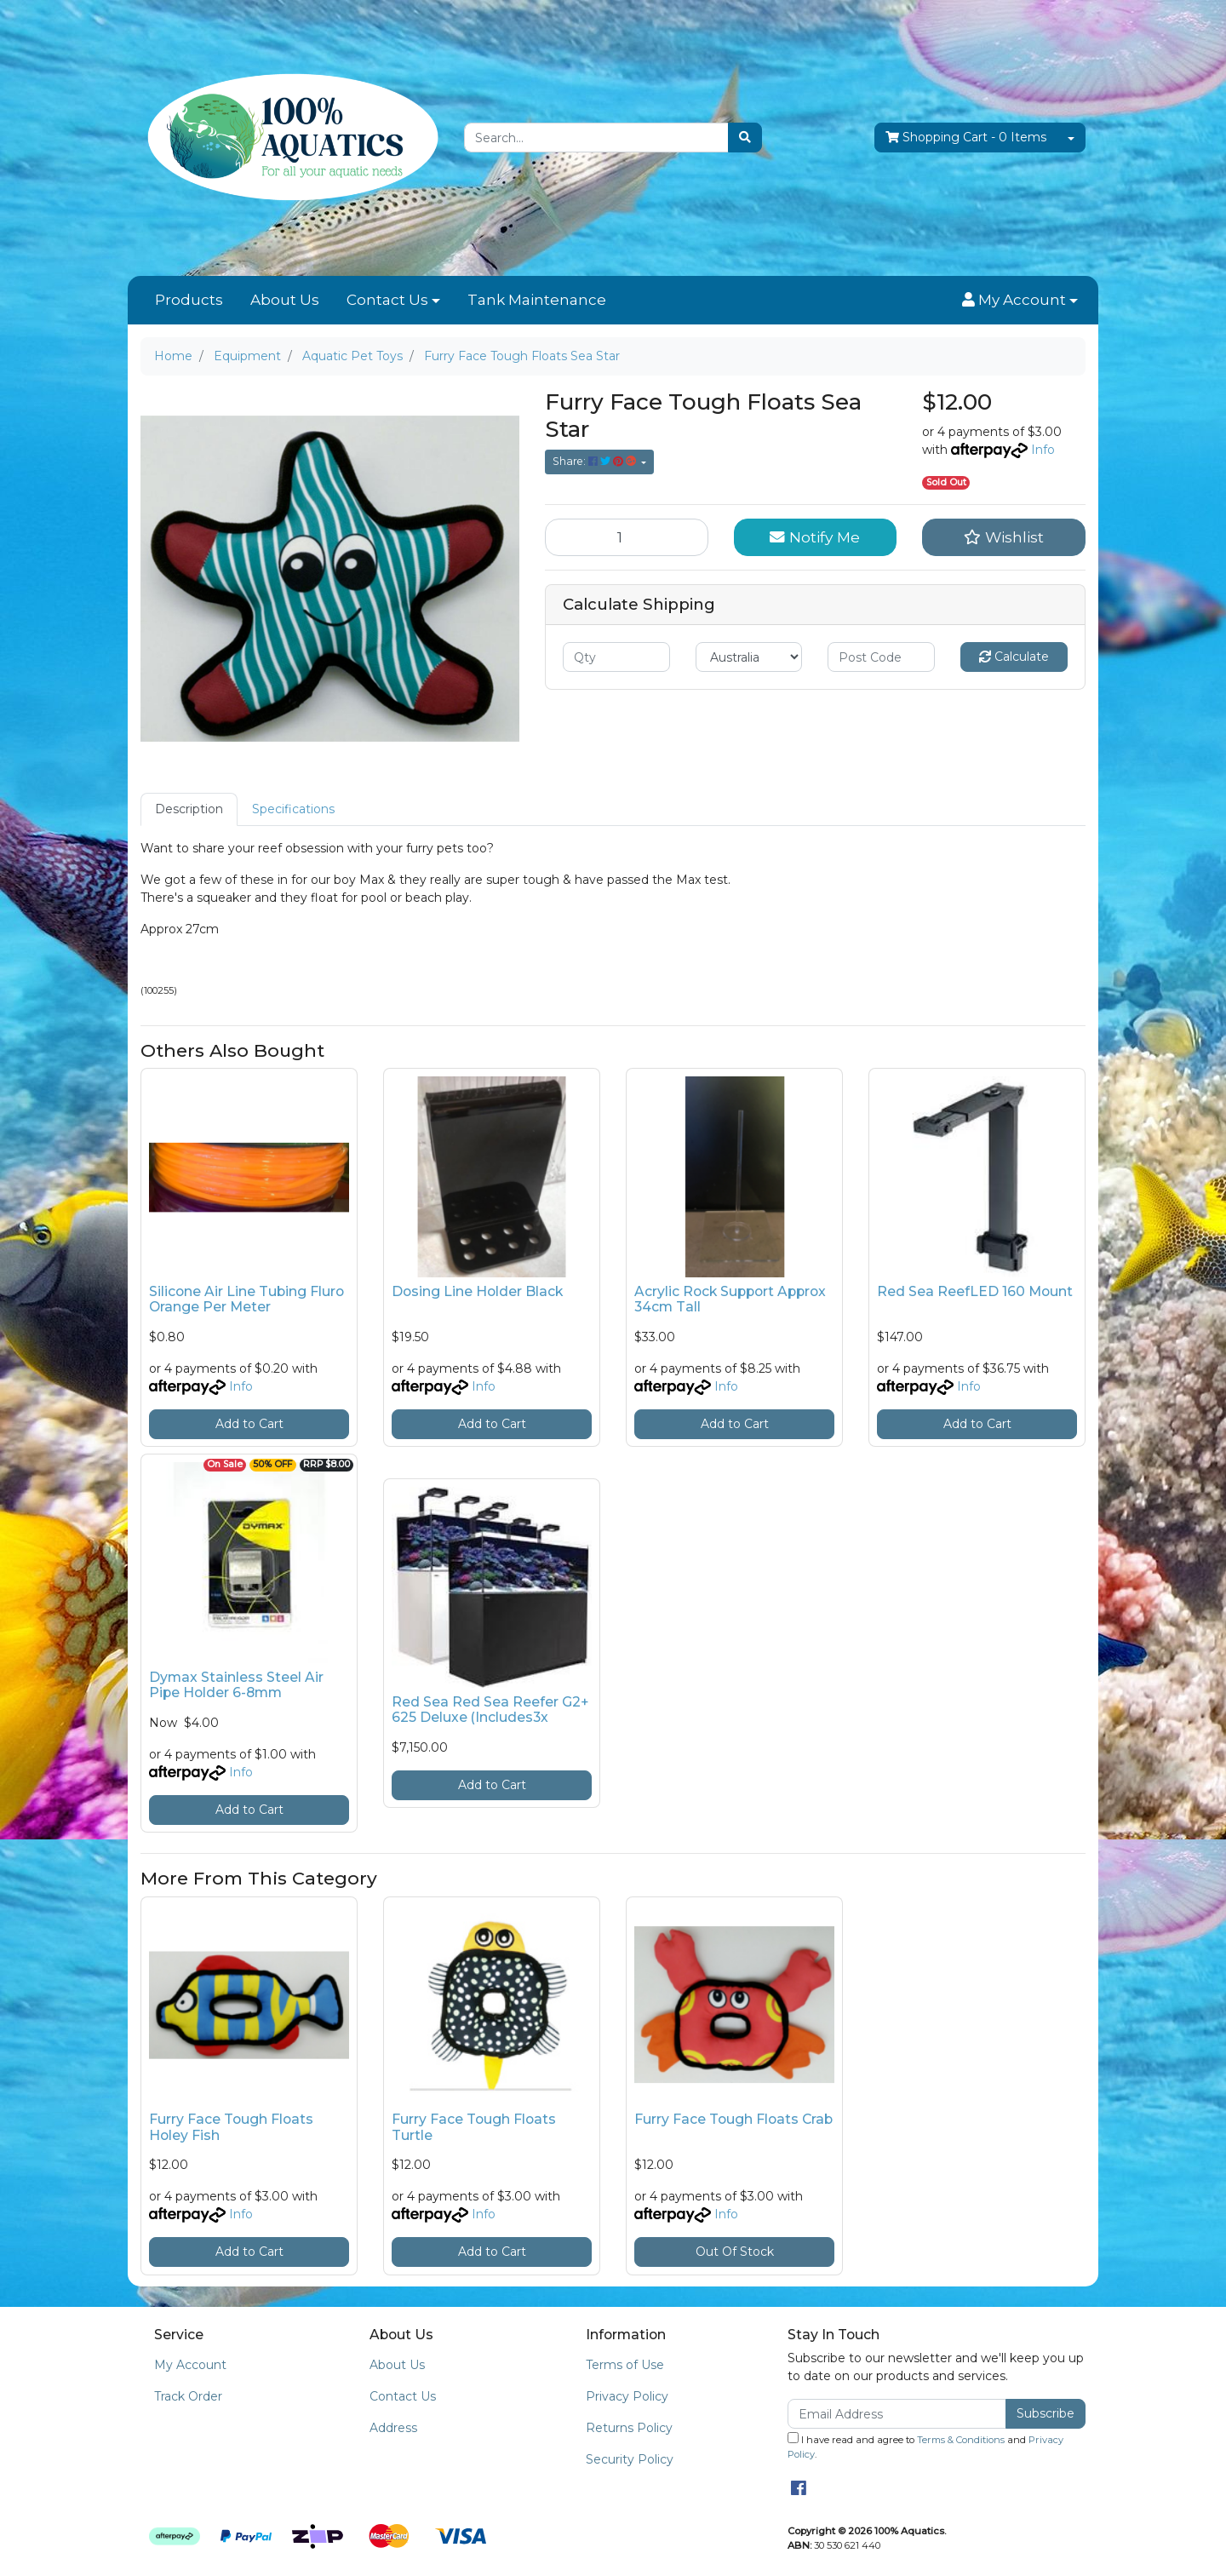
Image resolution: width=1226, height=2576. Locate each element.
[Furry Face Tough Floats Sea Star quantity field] (626, 537)
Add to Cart (249, 1423)
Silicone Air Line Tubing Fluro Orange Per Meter (246, 1299)
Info (1043, 449)
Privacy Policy (627, 2396)
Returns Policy (629, 2427)
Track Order (188, 2396)
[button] (1020, 300)
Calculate (1014, 656)
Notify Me (815, 537)
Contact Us (387, 299)
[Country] (749, 657)
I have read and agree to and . (925, 2446)
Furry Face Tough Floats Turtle (474, 2127)
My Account (190, 2364)
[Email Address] (897, 2414)
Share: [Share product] (596, 461)
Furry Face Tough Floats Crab (733, 2119)
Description (189, 809)
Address (393, 2427)
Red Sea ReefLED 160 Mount (975, 1291)
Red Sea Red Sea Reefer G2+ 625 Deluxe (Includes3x (490, 1710)
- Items (965, 137)
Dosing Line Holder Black (477, 1291)
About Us (284, 299)
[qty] (616, 657)
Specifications (293, 809)
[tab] (189, 809)
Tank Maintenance (536, 299)
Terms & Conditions (961, 2440)
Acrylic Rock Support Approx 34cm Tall (730, 1299)
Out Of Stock (735, 2251)
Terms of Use (625, 2364)
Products (189, 299)
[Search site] (745, 137)
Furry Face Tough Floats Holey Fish (231, 2127)
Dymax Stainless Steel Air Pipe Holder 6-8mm (236, 1685)
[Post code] (881, 657)
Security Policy (629, 2459)
